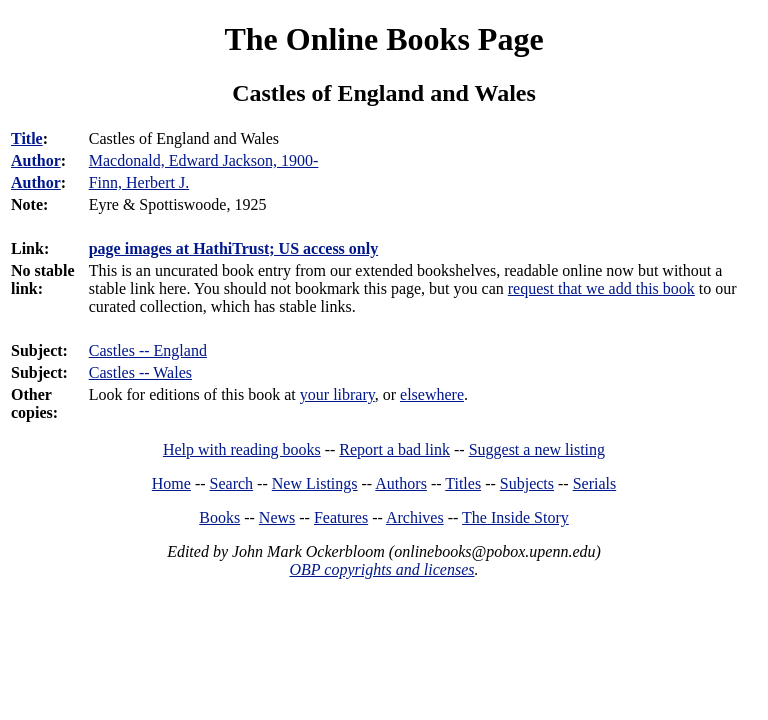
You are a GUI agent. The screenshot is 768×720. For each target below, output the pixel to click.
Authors (401, 483)
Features (341, 517)
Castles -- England (148, 350)
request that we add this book (601, 288)
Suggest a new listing (537, 449)
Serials (595, 483)
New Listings (315, 483)
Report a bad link (394, 449)
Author (36, 160)
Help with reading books (242, 449)
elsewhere (432, 394)
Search (232, 483)
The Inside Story (515, 517)
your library (337, 394)
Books (219, 517)
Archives (415, 517)
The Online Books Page (383, 39)
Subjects (527, 483)
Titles (463, 483)
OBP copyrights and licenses (381, 569)
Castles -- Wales (140, 372)
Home (171, 483)
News (277, 517)
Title (27, 138)
